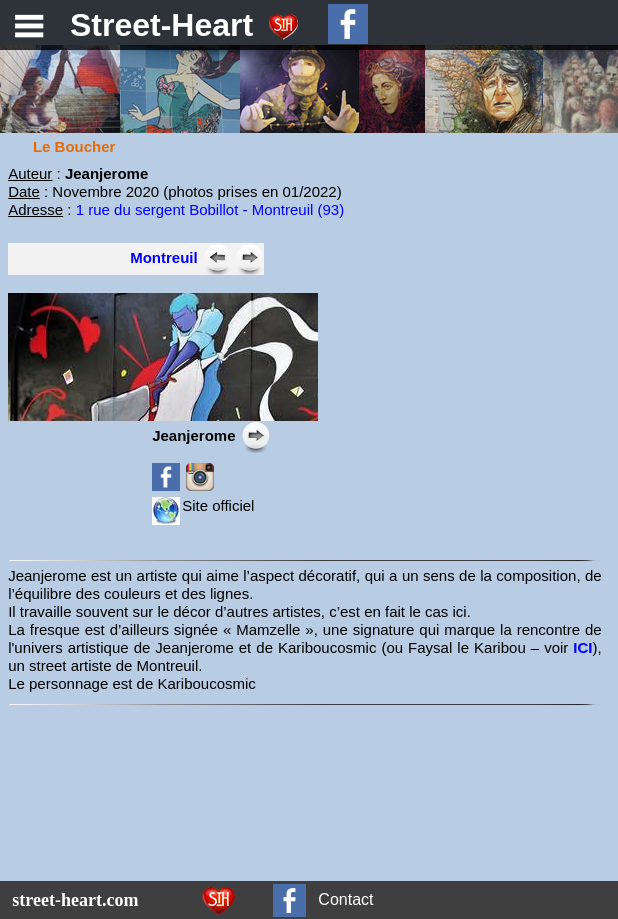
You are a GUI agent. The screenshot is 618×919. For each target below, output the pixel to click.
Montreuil (164, 257)
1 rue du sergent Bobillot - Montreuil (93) (210, 209)
